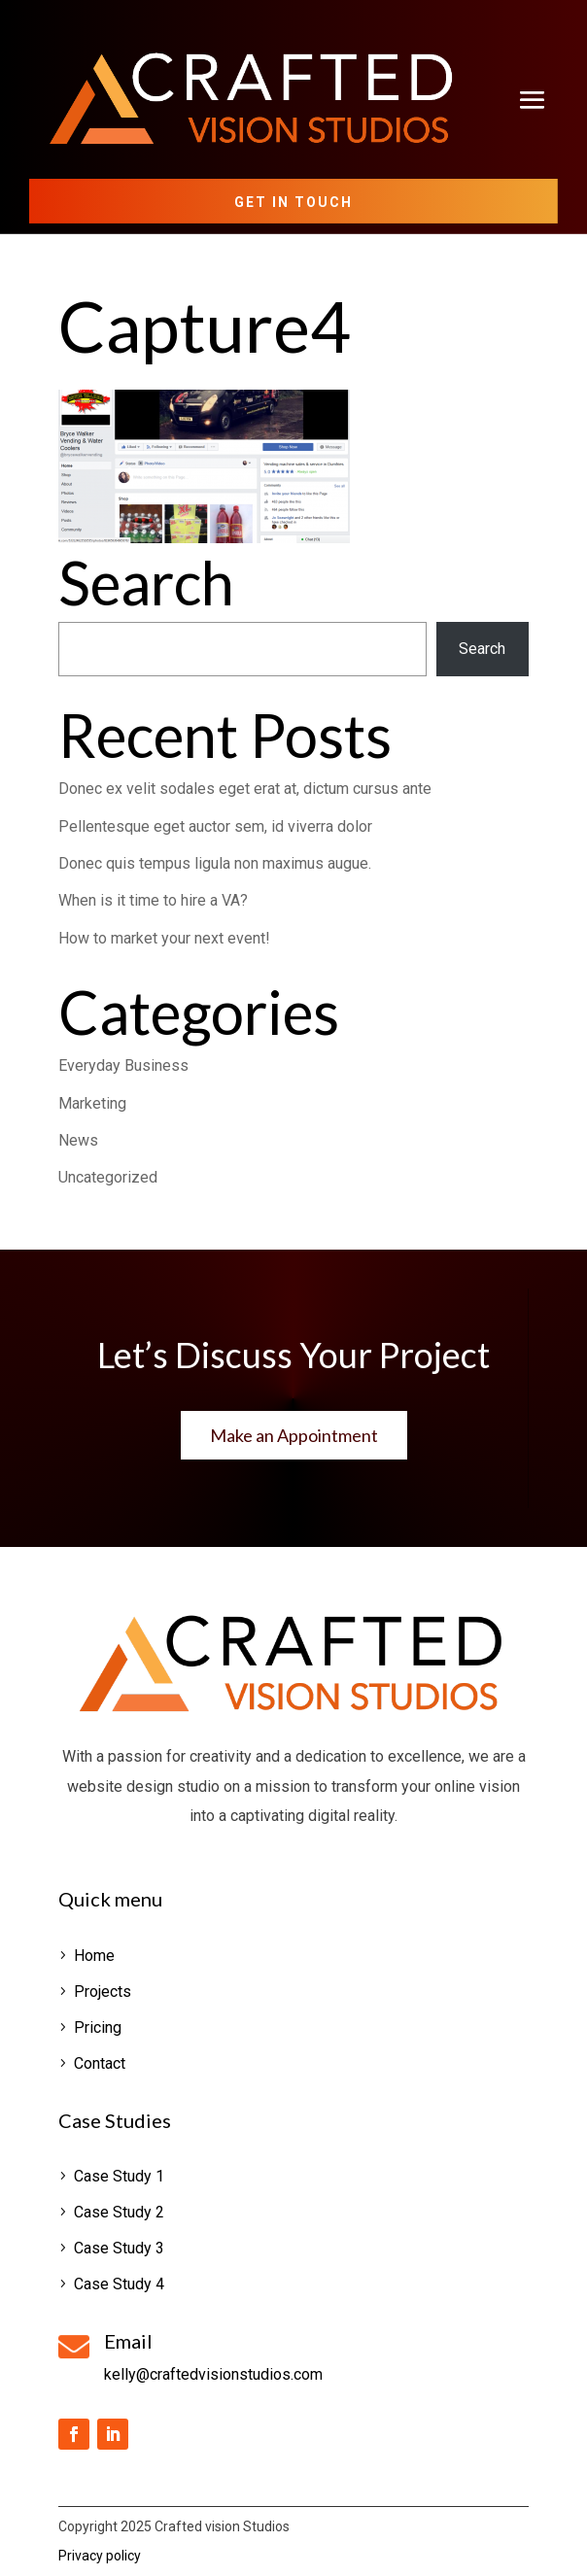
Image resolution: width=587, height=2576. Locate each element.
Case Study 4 (119, 2284)
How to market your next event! (164, 938)
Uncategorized (107, 1177)
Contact (99, 2063)
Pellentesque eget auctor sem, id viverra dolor (215, 826)
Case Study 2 (119, 2212)
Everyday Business (123, 1065)
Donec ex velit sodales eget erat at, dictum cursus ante (245, 788)
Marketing (92, 1103)
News (78, 1140)
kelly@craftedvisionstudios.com (213, 2374)
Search (482, 648)
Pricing (97, 2027)
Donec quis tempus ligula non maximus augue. (214, 863)
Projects (102, 1991)
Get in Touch (293, 202)
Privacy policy (99, 2555)
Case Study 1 (119, 2176)
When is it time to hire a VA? (153, 900)
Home (94, 1955)
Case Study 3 (119, 2248)
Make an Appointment (294, 1435)
